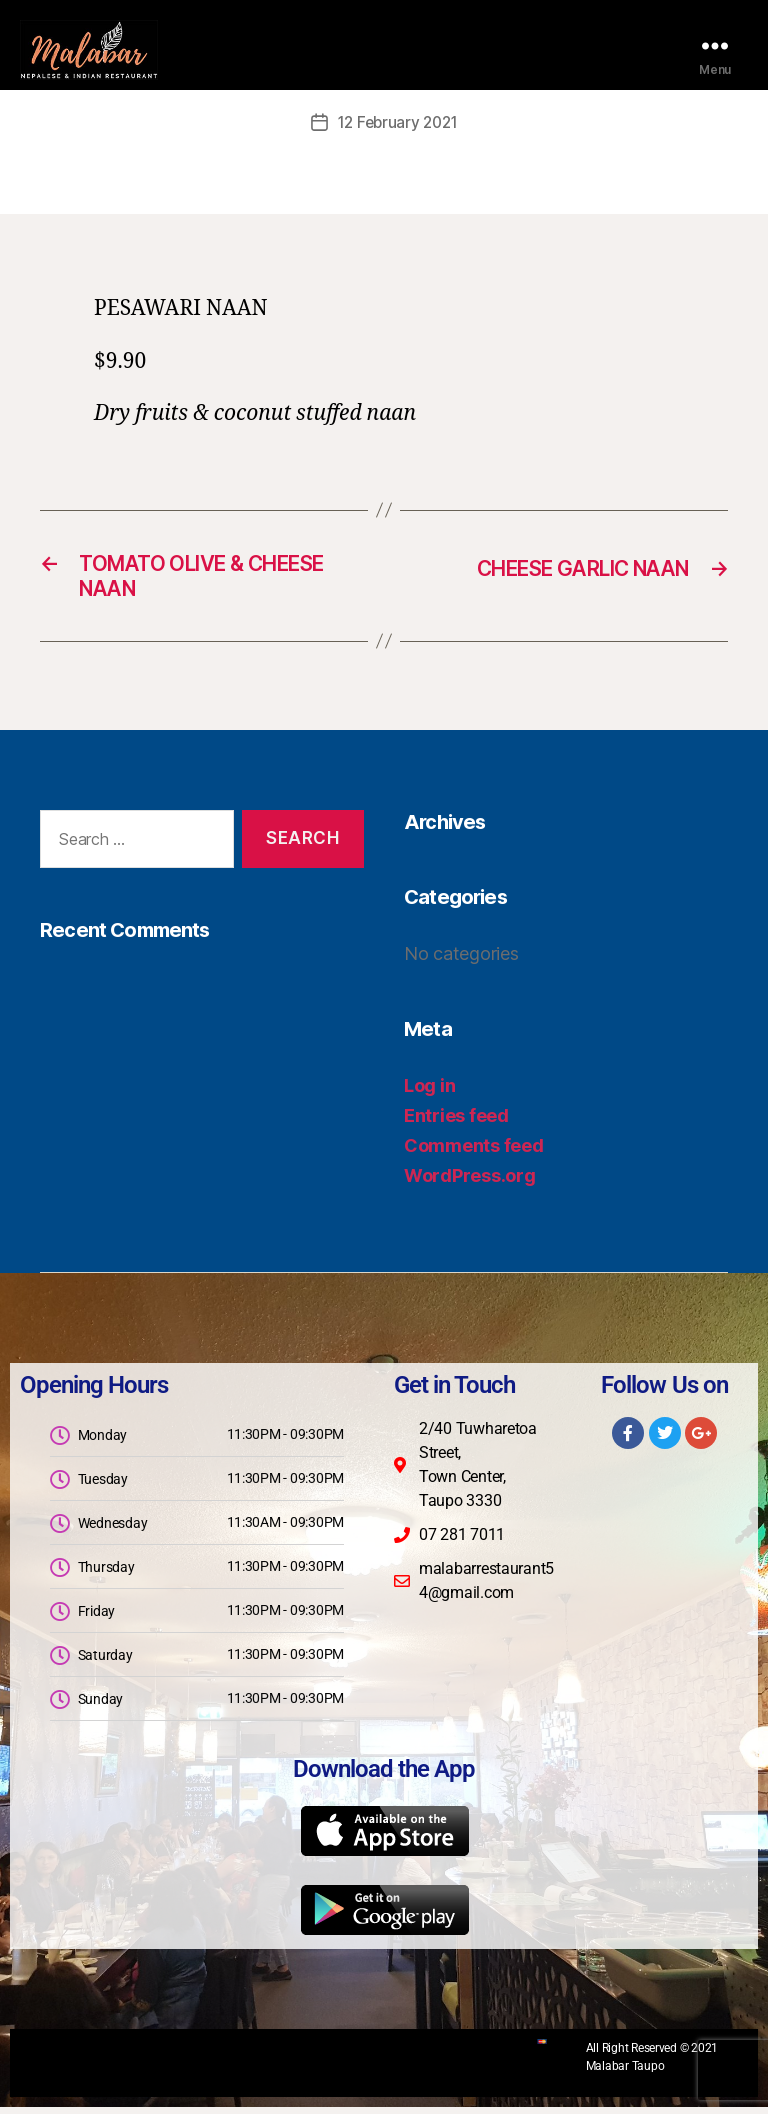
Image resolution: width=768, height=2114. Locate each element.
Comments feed (474, 1152)
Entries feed (456, 1122)
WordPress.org (470, 1182)
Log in (429, 1092)
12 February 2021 (398, 122)
